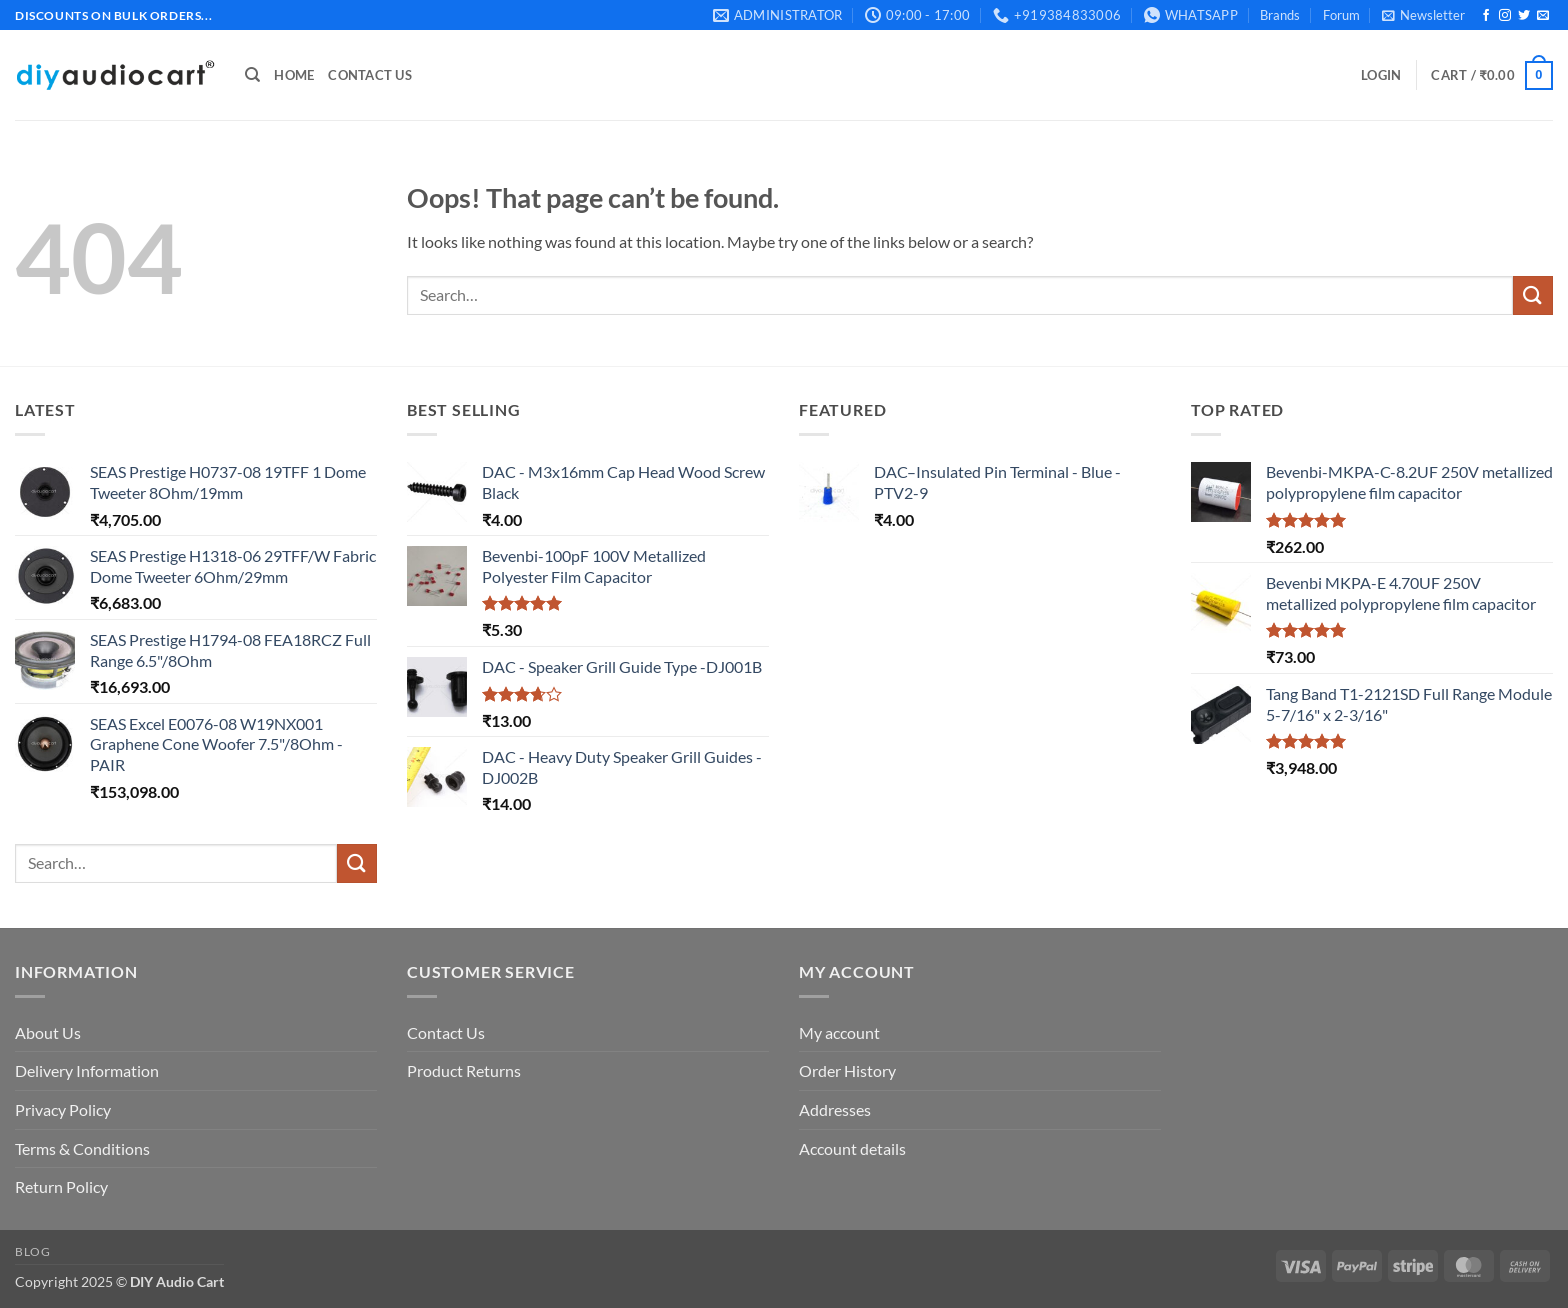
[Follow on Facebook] (1486, 16)
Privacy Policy (63, 1109)
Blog (32, 1251)
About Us (48, 1032)
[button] (1423, 15)
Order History (847, 1070)
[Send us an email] (1543, 16)
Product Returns (464, 1070)
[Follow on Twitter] (1524, 16)
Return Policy (61, 1186)
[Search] (252, 75)
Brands (1280, 15)
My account (839, 1032)
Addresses (835, 1109)
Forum (1341, 15)
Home (294, 75)
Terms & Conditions (82, 1148)
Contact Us (370, 75)
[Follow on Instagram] (1505, 16)
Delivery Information (87, 1070)
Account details (852, 1148)
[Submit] (1533, 295)
